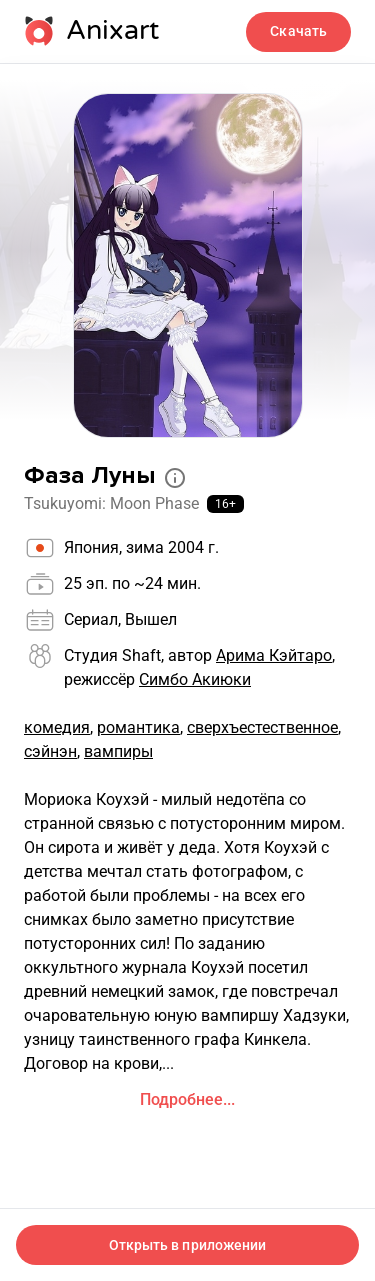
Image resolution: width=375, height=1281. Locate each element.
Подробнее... (187, 1099)
